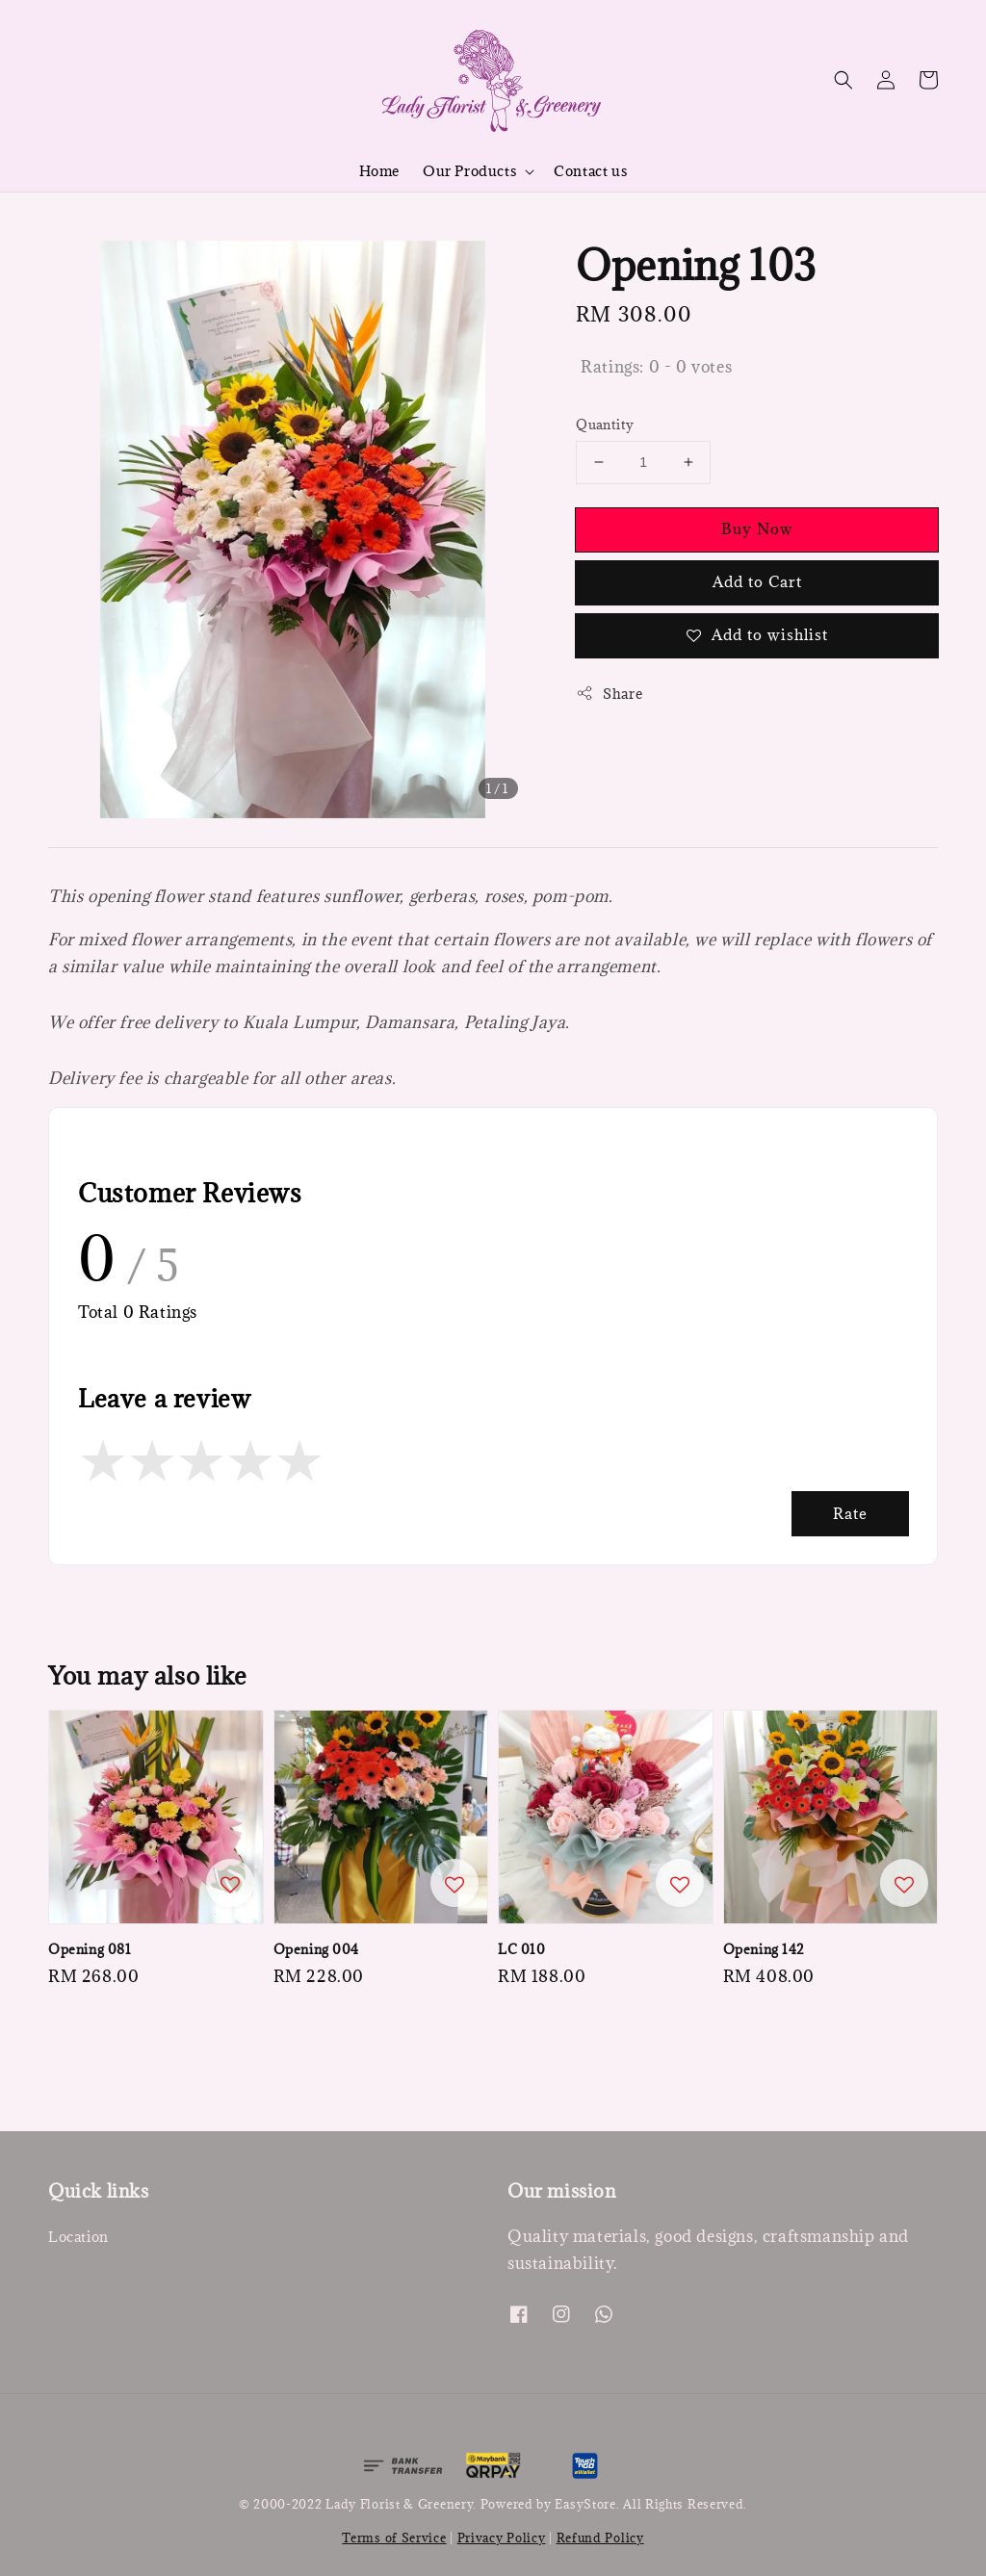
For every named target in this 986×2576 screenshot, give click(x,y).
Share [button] (609, 693)
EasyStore (585, 2504)
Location (78, 2237)
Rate (850, 1513)
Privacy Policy (501, 2537)
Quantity (605, 424)
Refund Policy (600, 2537)
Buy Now (757, 528)
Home (379, 171)
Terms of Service (394, 2537)
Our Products (469, 171)
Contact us (590, 171)
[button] (843, 80)
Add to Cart (757, 581)
